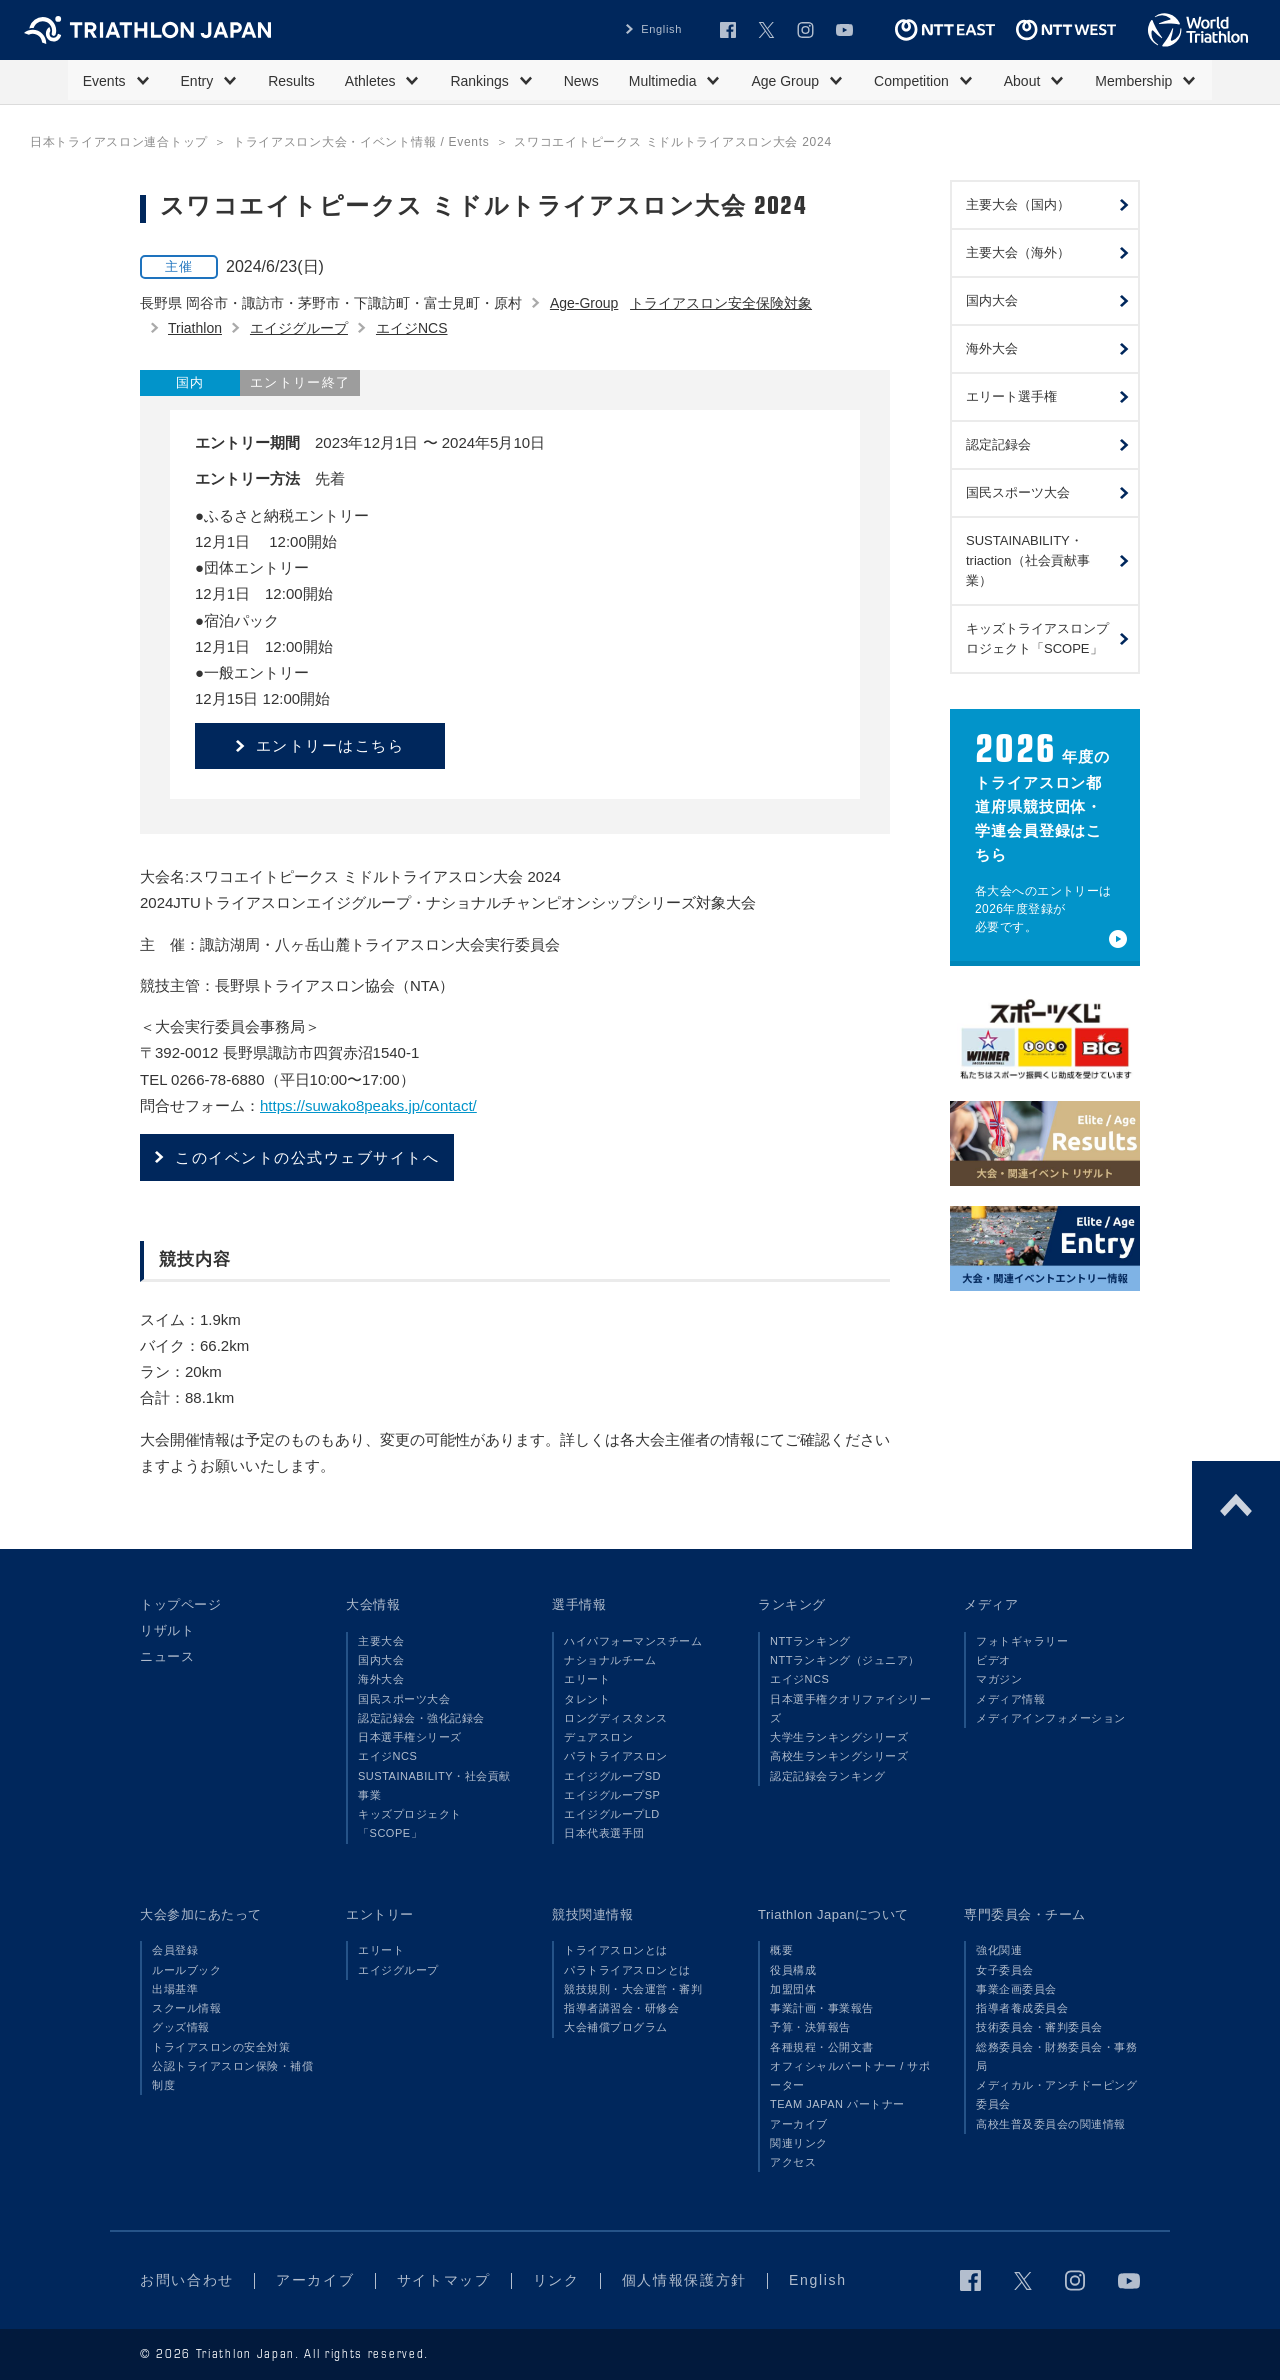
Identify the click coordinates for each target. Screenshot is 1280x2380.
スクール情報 (186, 2008)
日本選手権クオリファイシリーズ (850, 1708)
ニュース (167, 1656)
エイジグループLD (612, 1814)
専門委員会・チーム (1025, 1914)
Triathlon (195, 328)
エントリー (380, 1914)
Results (291, 81)
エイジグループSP (612, 1795)
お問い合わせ (187, 2280)
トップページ (180, 1604)
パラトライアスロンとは (627, 1970)
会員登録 (175, 1950)
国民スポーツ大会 (404, 1699)
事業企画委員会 (1016, 1989)
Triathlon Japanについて (833, 1914)
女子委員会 (1005, 1970)
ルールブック (186, 1970)
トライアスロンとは (616, 1950)
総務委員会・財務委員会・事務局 (1056, 2056)
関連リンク (799, 2143)
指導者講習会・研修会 (621, 2008)
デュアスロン (598, 1737)
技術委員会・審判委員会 (1039, 2027)
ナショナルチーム (610, 1660)
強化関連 (999, 1950)
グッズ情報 (181, 2027)
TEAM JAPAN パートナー (837, 2104)
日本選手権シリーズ (410, 1737)
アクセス (793, 2162)
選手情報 (579, 1604)
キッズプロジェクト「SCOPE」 (410, 1823)
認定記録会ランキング (827, 1776)
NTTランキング (810, 1641)
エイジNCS (412, 328)
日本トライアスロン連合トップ (119, 142)
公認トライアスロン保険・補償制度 (232, 2075)
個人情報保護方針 (684, 2280)
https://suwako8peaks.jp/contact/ (368, 1105)
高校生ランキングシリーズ (839, 1756)
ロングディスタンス (616, 1718)
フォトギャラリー (1022, 1641)
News (581, 81)
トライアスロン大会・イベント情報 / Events (361, 142)
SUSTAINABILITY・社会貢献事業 (434, 1785)
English (661, 29)
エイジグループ (299, 328)
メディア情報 (1010, 1699)
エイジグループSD (612, 1776)
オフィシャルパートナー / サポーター (850, 2075)
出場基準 (175, 1989)
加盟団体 (793, 1989)
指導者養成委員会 (1022, 2008)
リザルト (167, 1630)
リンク (556, 2280)
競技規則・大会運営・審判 (633, 1989)
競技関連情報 (592, 1914)
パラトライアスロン (616, 1756)
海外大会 (381, 1679)
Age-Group (584, 303)
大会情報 (373, 1604)
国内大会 (381, 1660)
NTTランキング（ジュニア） (845, 1660)
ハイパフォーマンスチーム (633, 1641)
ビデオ (993, 1660)
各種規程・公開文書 (822, 2047)
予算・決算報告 (810, 2027)
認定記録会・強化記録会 (421, 1718)
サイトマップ (444, 2280)
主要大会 (381, 1641)
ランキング (792, 1604)
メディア (991, 1604)
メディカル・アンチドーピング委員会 (1056, 2094)
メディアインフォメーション (1051, 1718)
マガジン (999, 1679)
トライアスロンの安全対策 (221, 2047)
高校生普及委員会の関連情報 (1051, 2124)
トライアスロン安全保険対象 (721, 303)
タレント (587, 1699)
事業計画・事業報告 (822, 2008)
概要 (781, 1950)
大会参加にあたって (201, 1914)
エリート (587, 1679)
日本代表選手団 (604, 1833)
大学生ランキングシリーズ (839, 1737)
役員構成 (793, 1970)
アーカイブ (799, 2124)
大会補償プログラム (616, 2027)
